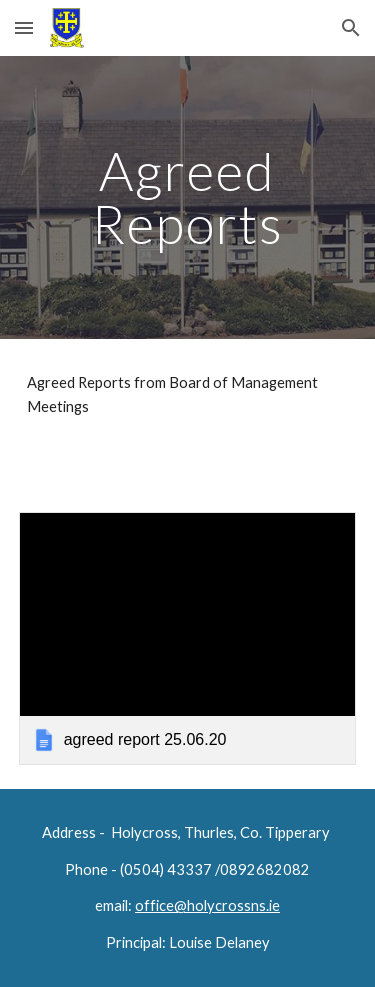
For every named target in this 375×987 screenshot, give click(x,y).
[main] (188, 197)
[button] (24, 27)
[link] (188, 638)
